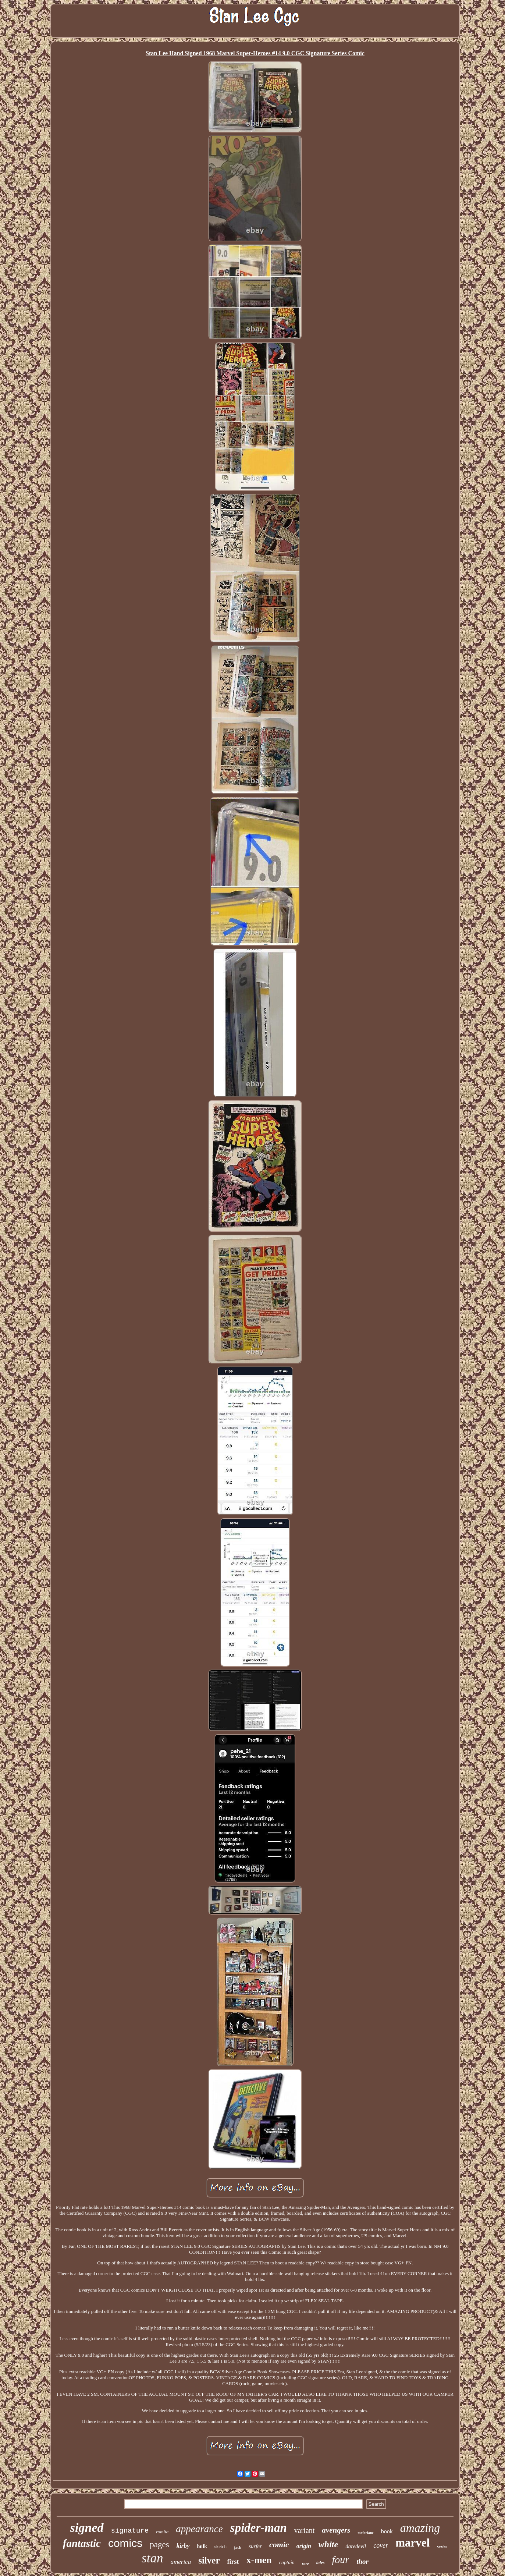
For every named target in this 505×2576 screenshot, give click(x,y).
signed (87, 2527)
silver (209, 2560)
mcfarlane (365, 2533)
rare (305, 2563)
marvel (412, 2542)
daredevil (355, 2546)
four (340, 2559)
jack (237, 2547)
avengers (336, 2530)
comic (279, 2544)
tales (320, 2562)
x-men (258, 2560)
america (180, 2561)
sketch (220, 2546)
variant (304, 2530)
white (328, 2544)
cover (380, 2545)
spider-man (258, 2527)
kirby (183, 2545)
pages (159, 2544)
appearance (199, 2528)
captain (287, 2562)
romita (162, 2531)
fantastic (82, 2543)
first (233, 2561)
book (387, 2531)
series (442, 2546)
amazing (420, 2527)
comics (125, 2543)
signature (130, 2531)
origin (303, 2546)
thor (362, 2561)
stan (152, 2558)
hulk (202, 2546)
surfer (255, 2546)
